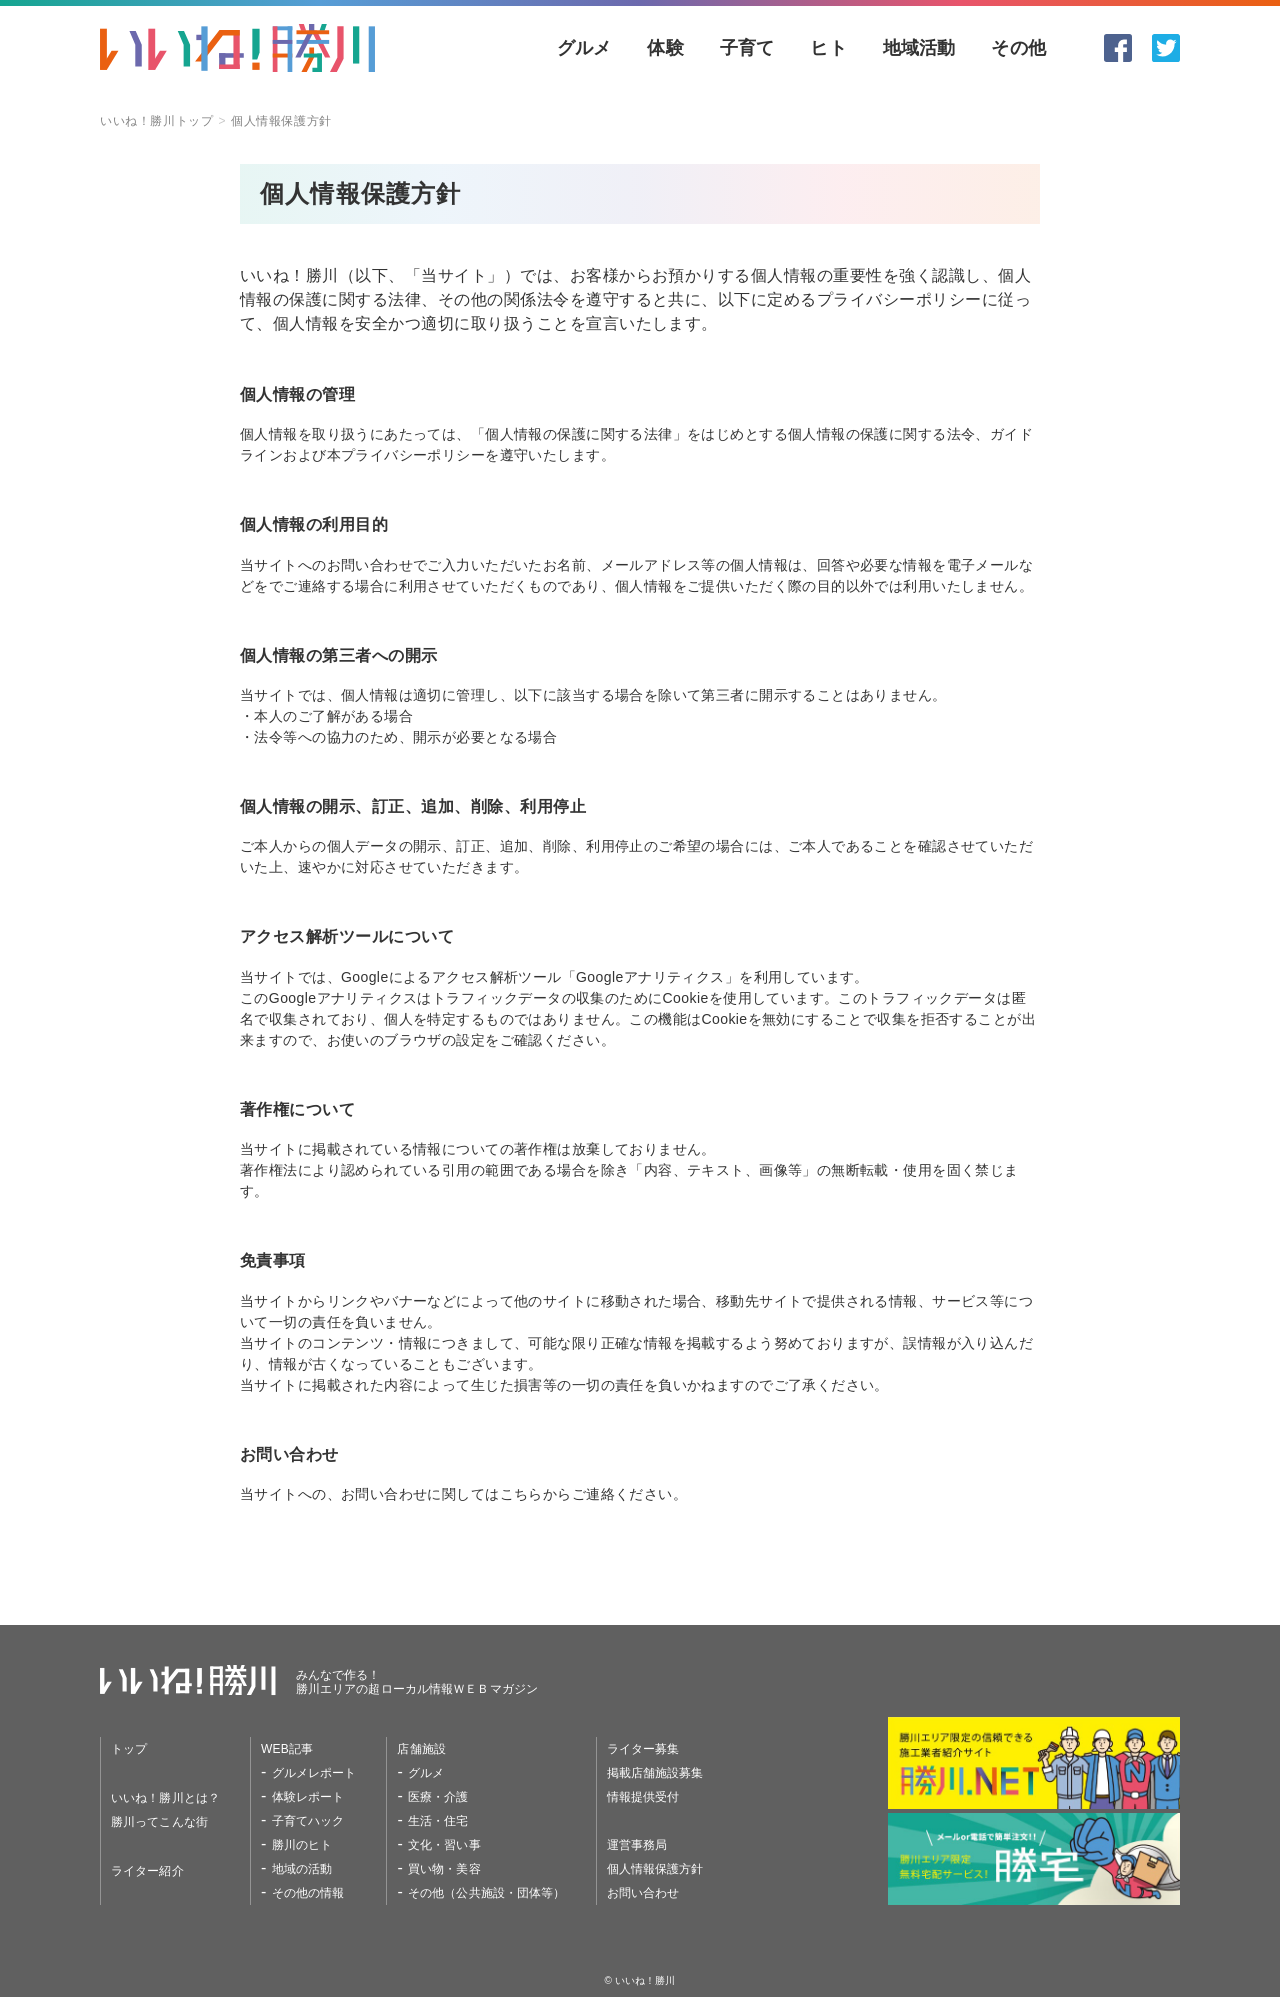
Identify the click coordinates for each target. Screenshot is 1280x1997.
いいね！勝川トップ (156, 121)
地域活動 (919, 48)
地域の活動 (302, 1869)
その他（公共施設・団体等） (487, 1893)
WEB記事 (287, 1749)
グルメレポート (314, 1773)
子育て (747, 48)
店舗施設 (421, 1749)
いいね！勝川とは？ (165, 1798)
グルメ (584, 48)
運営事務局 (637, 1845)
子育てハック (308, 1821)
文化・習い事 (444, 1845)
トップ (129, 1749)
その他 (1018, 48)
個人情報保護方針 (655, 1869)
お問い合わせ (643, 1893)
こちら (521, 1494)
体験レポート (308, 1797)
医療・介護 (438, 1797)
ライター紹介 (147, 1871)
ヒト (828, 48)
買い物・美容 (444, 1869)
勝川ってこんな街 (159, 1822)
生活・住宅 (438, 1821)
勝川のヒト (302, 1845)
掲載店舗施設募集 (655, 1773)
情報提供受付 (643, 1797)
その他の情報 (308, 1893)
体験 (665, 48)
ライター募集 (643, 1749)
